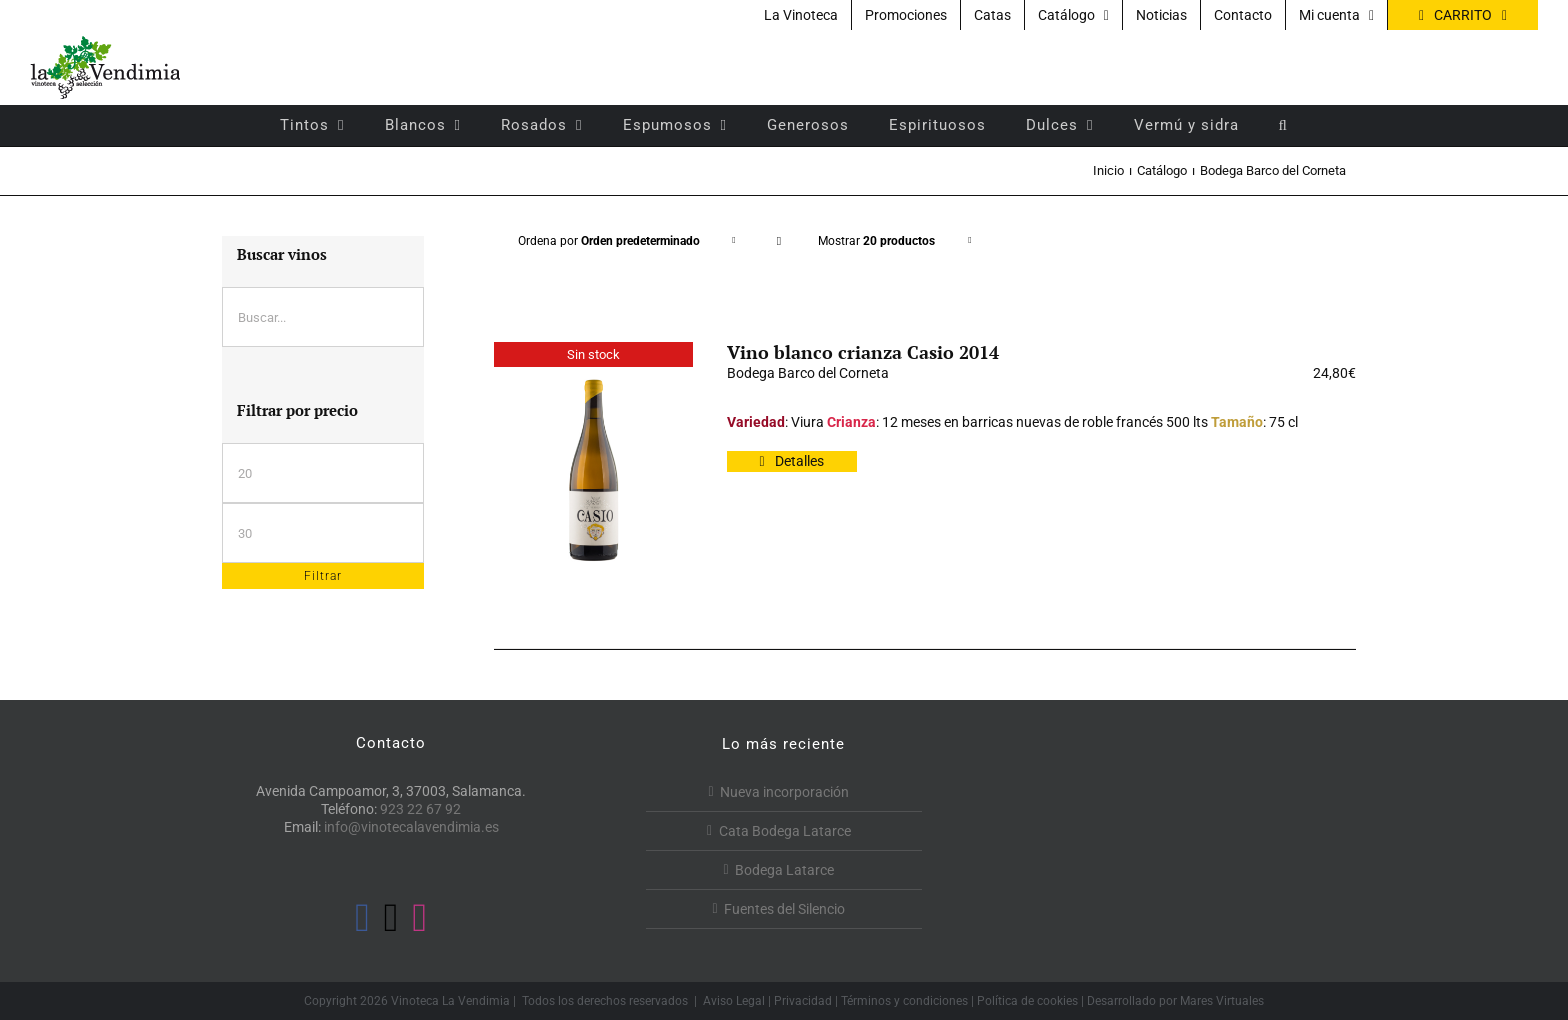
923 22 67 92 (420, 809)
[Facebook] (362, 918)
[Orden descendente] (778, 241)
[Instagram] (419, 918)
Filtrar (323, 576)
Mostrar (876, 241)
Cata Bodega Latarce (785, 831)
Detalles (799, 461)
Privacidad (803, 1001)
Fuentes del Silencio (784, 909)
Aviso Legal (734, 1001)
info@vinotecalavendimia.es (411, 827)
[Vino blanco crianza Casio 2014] (593, 470)
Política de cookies (1027, 1001)
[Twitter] (391, 918)
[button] (1283, 125)
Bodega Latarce (784, 870)
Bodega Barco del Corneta (808, 373)
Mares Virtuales (1222, 1001)
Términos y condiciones (904, 1001)
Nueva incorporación (784, 792)
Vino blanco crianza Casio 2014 (863, 352)
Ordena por (609, 241)
